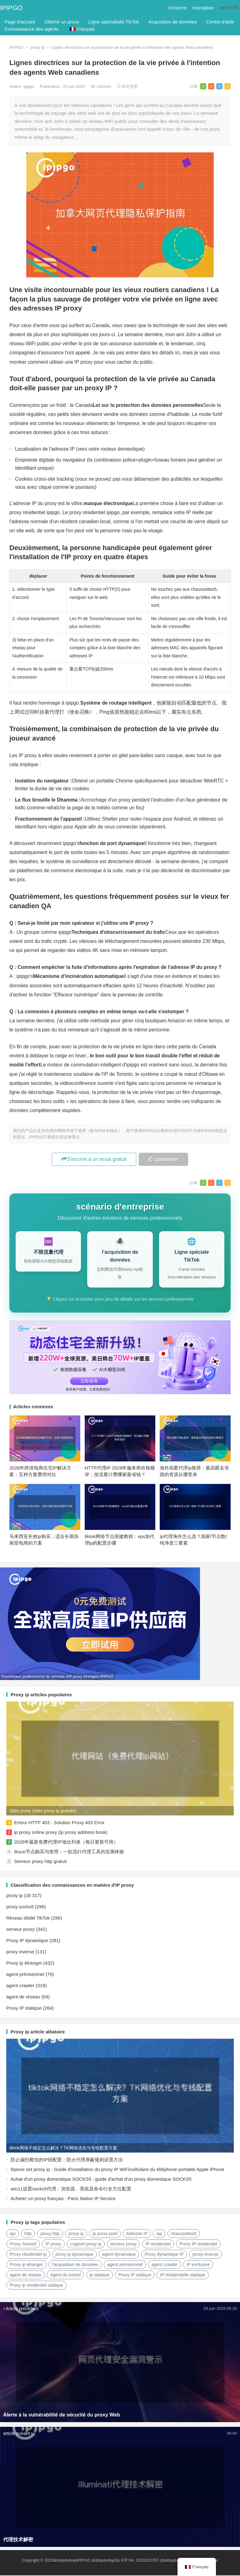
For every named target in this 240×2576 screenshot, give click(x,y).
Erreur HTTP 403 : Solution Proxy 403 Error (59, 1823)
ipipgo (29, 86)
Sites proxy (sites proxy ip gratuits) (42, 1811)
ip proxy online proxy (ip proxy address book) (60, 1832)
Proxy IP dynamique (27, 1941)
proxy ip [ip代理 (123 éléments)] (76, 2234)
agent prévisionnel (25, 1974)
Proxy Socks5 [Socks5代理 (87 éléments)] (23, 2244)
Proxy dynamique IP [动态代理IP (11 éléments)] (164, 2254)
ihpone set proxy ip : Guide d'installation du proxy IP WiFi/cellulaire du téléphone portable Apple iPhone (117, 2170)
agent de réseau (23, 1997)
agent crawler (20, 1986)
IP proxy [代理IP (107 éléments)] (53, 2244)
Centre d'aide (220, 21)
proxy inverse (20, 1952)
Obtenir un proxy (61, 21)
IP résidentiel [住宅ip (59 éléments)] (158, 2244)
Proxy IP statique (24, 2008)
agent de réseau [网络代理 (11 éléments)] (25, 2275)
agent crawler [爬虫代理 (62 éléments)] (165, 2265)
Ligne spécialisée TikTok (113, 21)
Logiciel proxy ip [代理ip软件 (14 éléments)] (85, 2244)
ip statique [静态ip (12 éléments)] (100, 2275)
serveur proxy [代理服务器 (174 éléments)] (123, 2244)
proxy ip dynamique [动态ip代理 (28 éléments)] (74, 2254)
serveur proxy (20, 1929)
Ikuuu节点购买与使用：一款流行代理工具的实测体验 (69, 1852)
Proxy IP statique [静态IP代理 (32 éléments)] (135, 2275)
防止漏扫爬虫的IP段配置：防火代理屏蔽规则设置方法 (67, 2160)
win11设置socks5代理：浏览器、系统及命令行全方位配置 (71, 2189)
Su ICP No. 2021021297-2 (138, 2560)
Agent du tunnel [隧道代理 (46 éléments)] (65, 2275)
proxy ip (37, 47)
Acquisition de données (172, 21)
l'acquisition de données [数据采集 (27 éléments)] (75, 2265)
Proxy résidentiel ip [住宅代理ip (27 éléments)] (28, 2254)
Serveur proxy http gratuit (40, 1862)
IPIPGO (11, 7)
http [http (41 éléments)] (28, 2234)
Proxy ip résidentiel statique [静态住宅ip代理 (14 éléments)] (36, 2285)
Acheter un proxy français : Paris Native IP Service (63, 2199)
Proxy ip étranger (24, 1963)
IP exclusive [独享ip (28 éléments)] (198, 2265)
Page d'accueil (20, 21)
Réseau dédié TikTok (28, 1918)
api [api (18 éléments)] (13, 2234)
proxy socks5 (20, 1907)
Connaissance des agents (32, 29)
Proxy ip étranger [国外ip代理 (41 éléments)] (26, 2265)
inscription (203, 7)
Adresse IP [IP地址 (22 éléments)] (137, 2234)
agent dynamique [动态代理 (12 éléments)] (119, 2254)
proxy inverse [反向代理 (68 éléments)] (205, 2254)
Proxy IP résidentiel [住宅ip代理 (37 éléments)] (198, 2244)
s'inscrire (177, 7)
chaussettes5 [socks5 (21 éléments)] (184, 2234)
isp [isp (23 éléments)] (159, 2234)
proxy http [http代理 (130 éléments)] (49, 2234)
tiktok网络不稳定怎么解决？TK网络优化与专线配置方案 (63, 2148)
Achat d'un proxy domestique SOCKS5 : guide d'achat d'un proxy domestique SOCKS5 (101, 2179)
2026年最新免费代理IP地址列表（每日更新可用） (66, 1842)
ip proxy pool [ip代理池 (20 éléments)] (104, 2234)
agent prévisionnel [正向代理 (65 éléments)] (125, 2265)
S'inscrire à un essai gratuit (94, 1159)
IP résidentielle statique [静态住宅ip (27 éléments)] (182, 2275)
